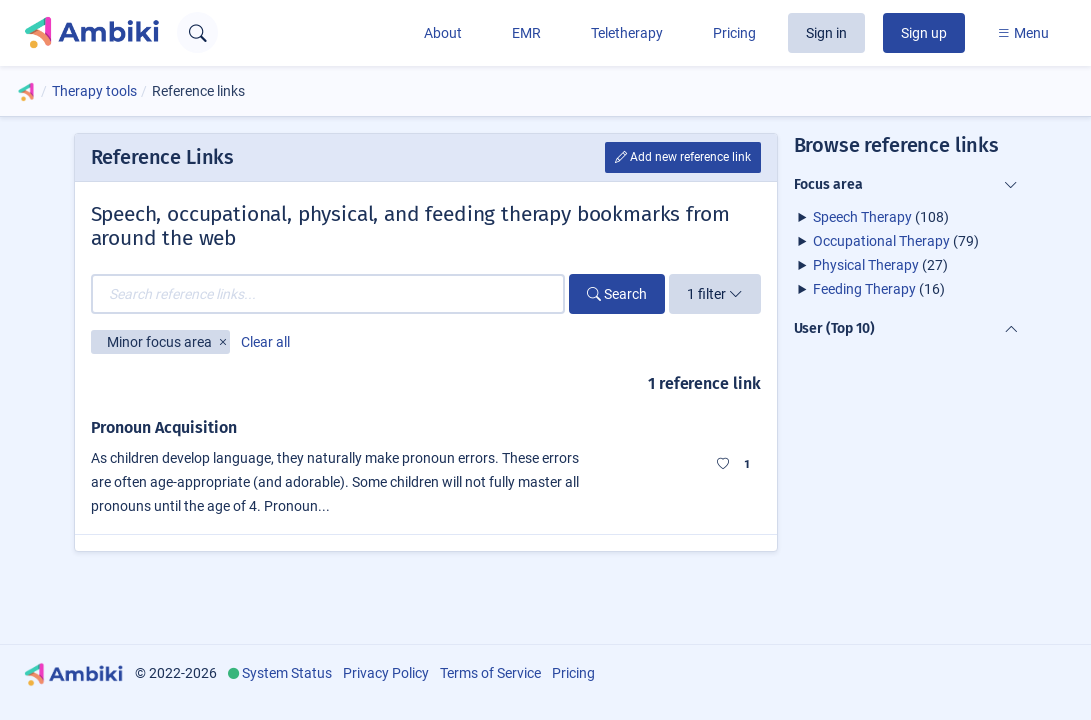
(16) (879, 289)
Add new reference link (683, 157)
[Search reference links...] (328, 294)
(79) (896, 241)
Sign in (826, 33)
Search (617, 294)
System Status (287, 673)
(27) (880, 265)
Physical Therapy (866, 265)
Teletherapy (627, 33)
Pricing (734, 33)
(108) (881, 217)
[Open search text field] (197, 32)
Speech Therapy (862, 217)
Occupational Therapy (881, 241)
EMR (526, 33)
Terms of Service (490, 673)
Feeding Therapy (864, 289)
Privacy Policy (386, 673)
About (443, 33)
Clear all (265, 342)
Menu (1023, 33)
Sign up (924, 33)
